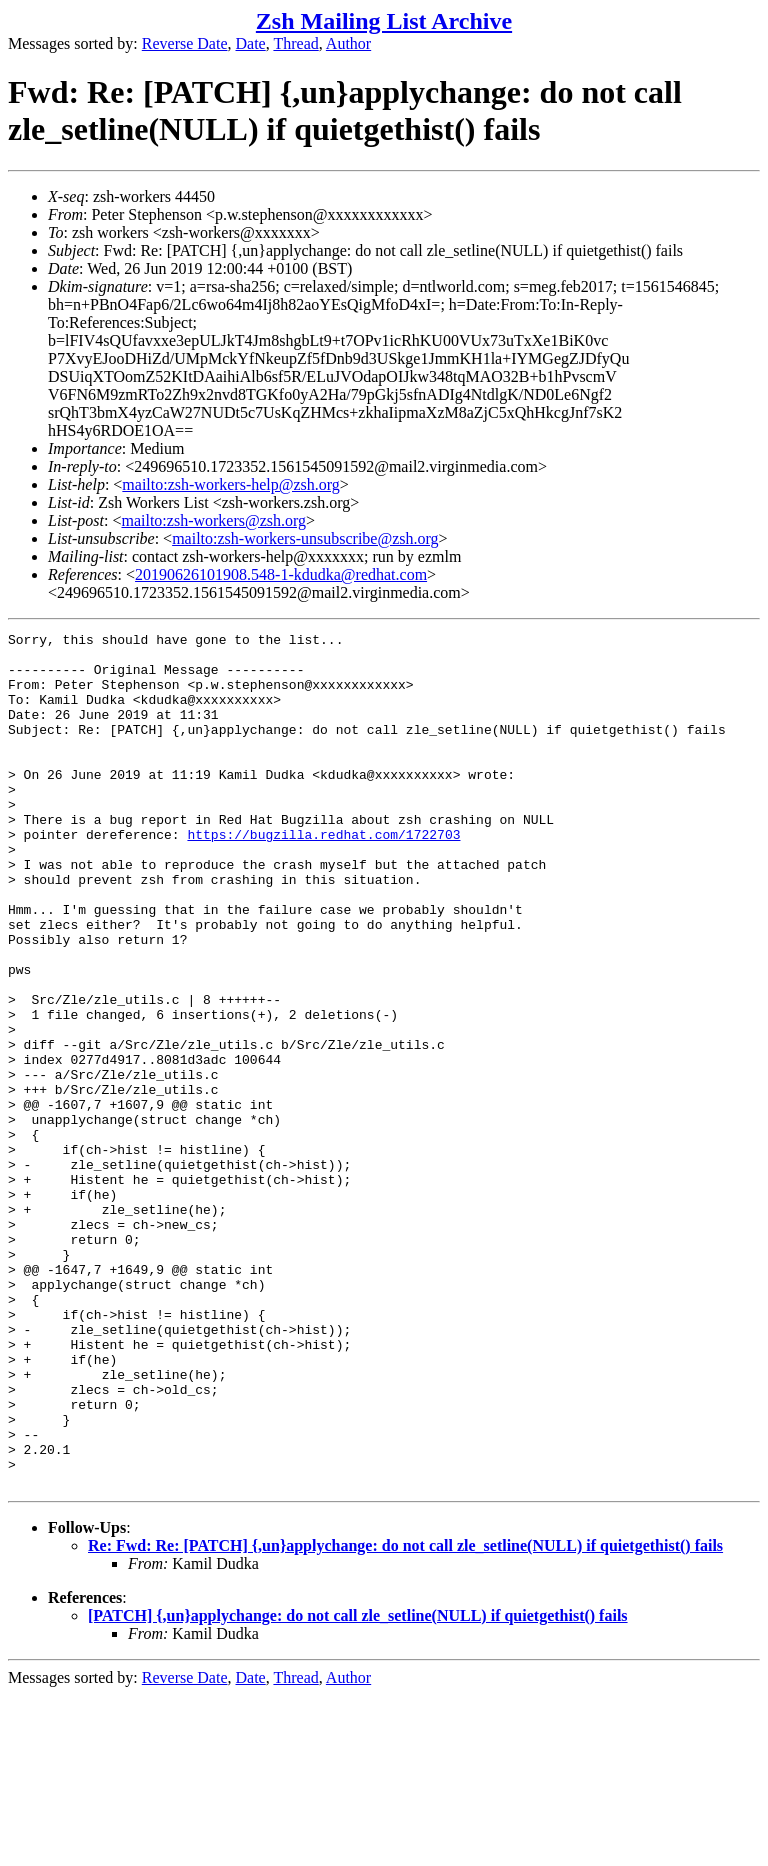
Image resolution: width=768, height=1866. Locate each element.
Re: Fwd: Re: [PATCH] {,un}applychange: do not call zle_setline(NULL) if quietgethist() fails (405, 1716)
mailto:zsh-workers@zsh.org (213, 520)
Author (348, 43)
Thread (295, 43)
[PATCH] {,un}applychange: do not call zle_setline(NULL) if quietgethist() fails (358, 1786)
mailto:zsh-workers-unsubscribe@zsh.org (305, 538)
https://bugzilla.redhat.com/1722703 (323, 876)
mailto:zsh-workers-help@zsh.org (231, 484)
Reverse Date (185, 43)
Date (251, 43)
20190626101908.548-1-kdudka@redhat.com (281, 574)
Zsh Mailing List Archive (384, 21)
